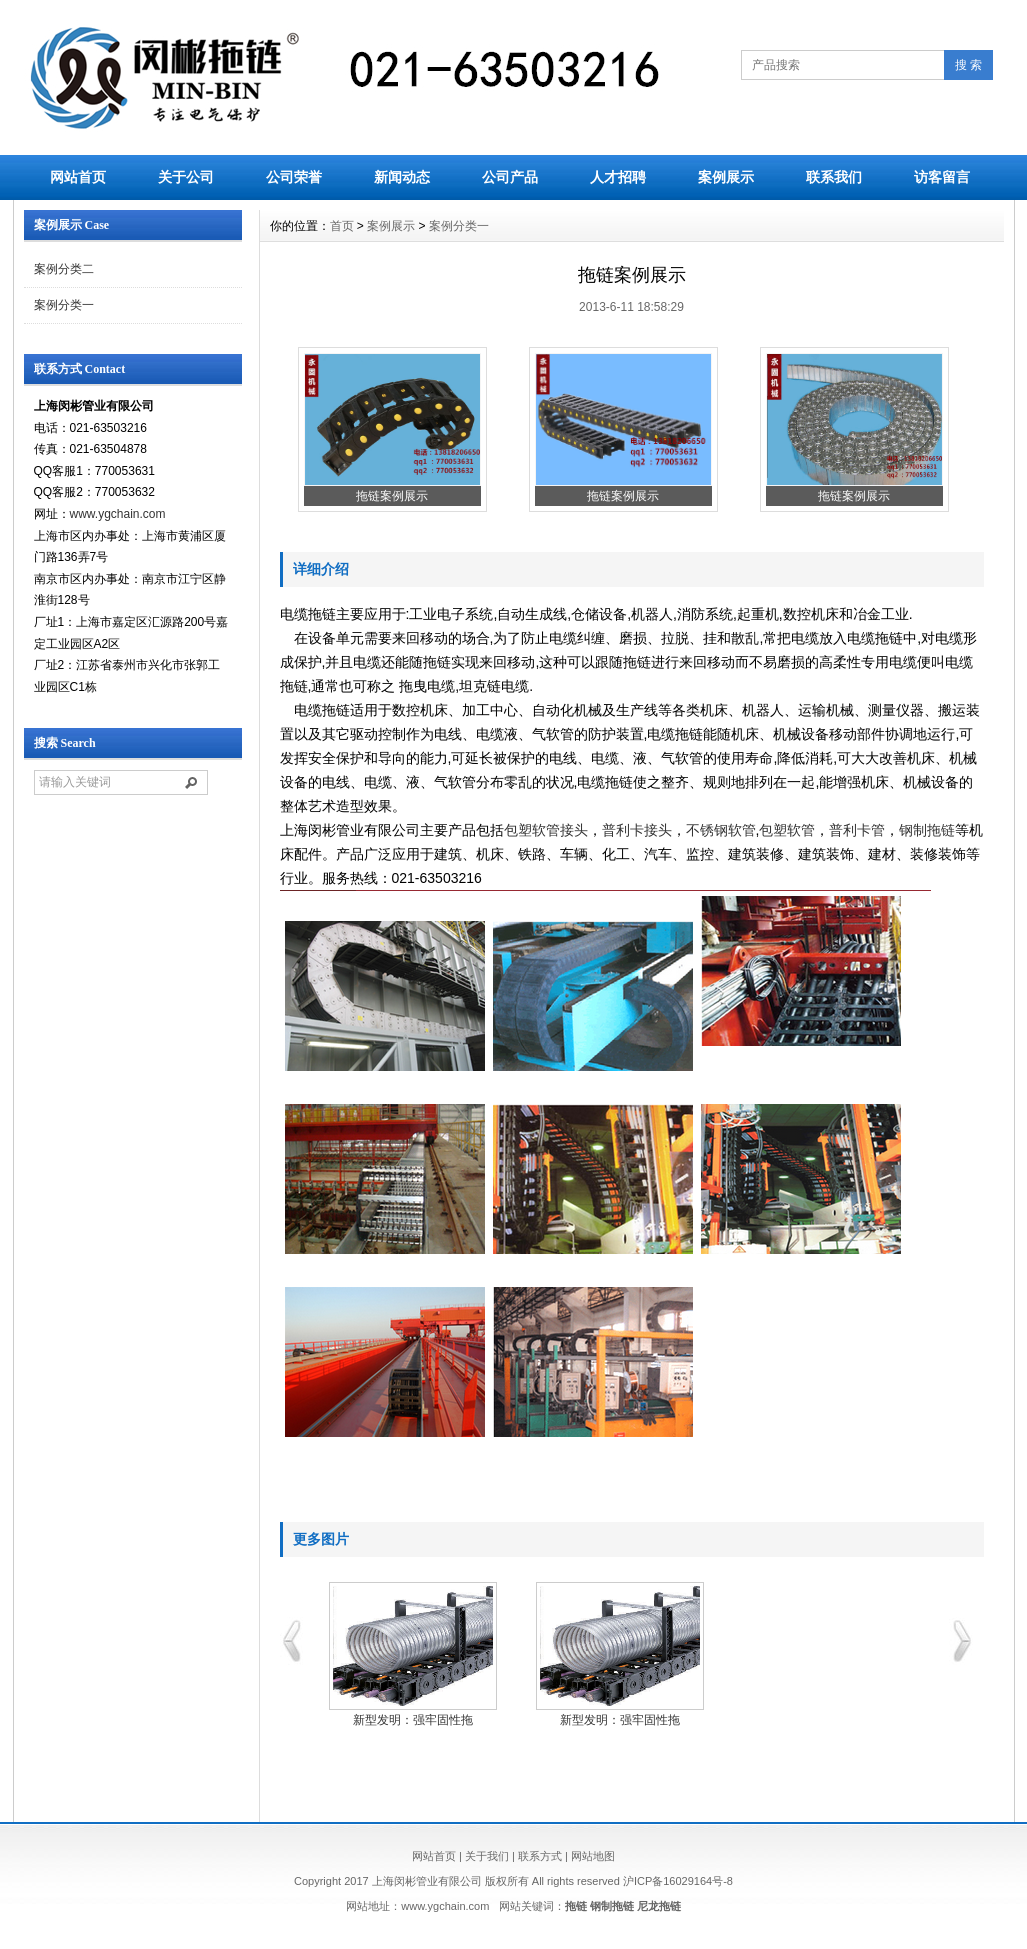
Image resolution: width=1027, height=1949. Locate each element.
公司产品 (510, 177)
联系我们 (834, 177)
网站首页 (78, 177)
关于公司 (186, 177)
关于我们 (487, 1856)
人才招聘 (618, 177)
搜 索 (968, 65)
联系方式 (540, 1856)
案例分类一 (64, 305)
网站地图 (593, 1856)
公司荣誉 (294, 177)
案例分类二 (64, 269)
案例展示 (726, 177)
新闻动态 (402, 177)
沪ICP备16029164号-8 (678, 1881)
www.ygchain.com (118, 514)
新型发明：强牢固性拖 (413, 1720)
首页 (342, 226)
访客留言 (942, 177)
